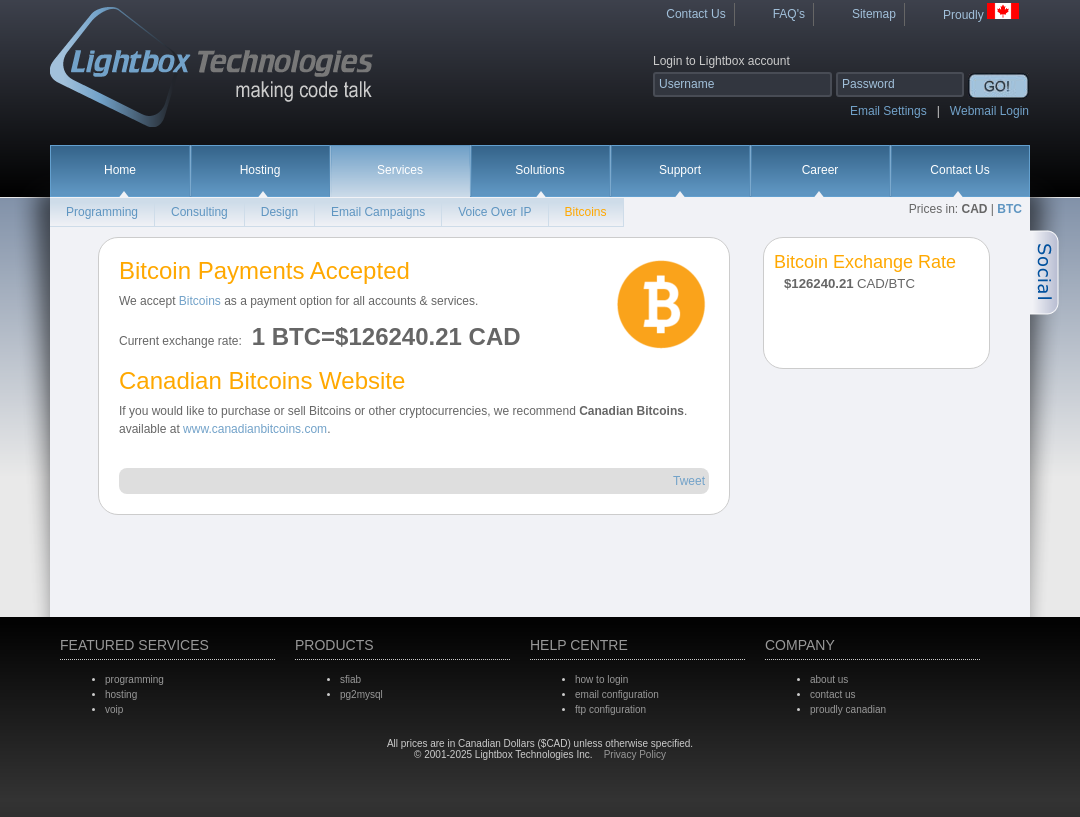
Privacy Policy (635, 754)
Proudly (981, 12)
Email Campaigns (378, 212)
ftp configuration (610, 709)
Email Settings (888, 111)
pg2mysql (361, 694)
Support (680, 170)
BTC (1009, 209)
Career (820, 170)
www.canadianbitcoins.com (255, 429)
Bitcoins (586, 212)
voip (114, 709)
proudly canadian (848, 709)
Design (279, 212)
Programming (102, 212)
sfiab (350, 679)
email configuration (617, 694)
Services (400, 170)
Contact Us (695, 14)
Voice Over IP (494, 212)
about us (829, 679)
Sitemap (874, 14)
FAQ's (789, 14)
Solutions (539, 170)
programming (134, 679)
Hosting (260, 170)
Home (120, 170)
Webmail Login (989, 111)
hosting (121, 694)
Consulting (199, 212)
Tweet (689, 481)
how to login (601, 679)
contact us (833, 694)
